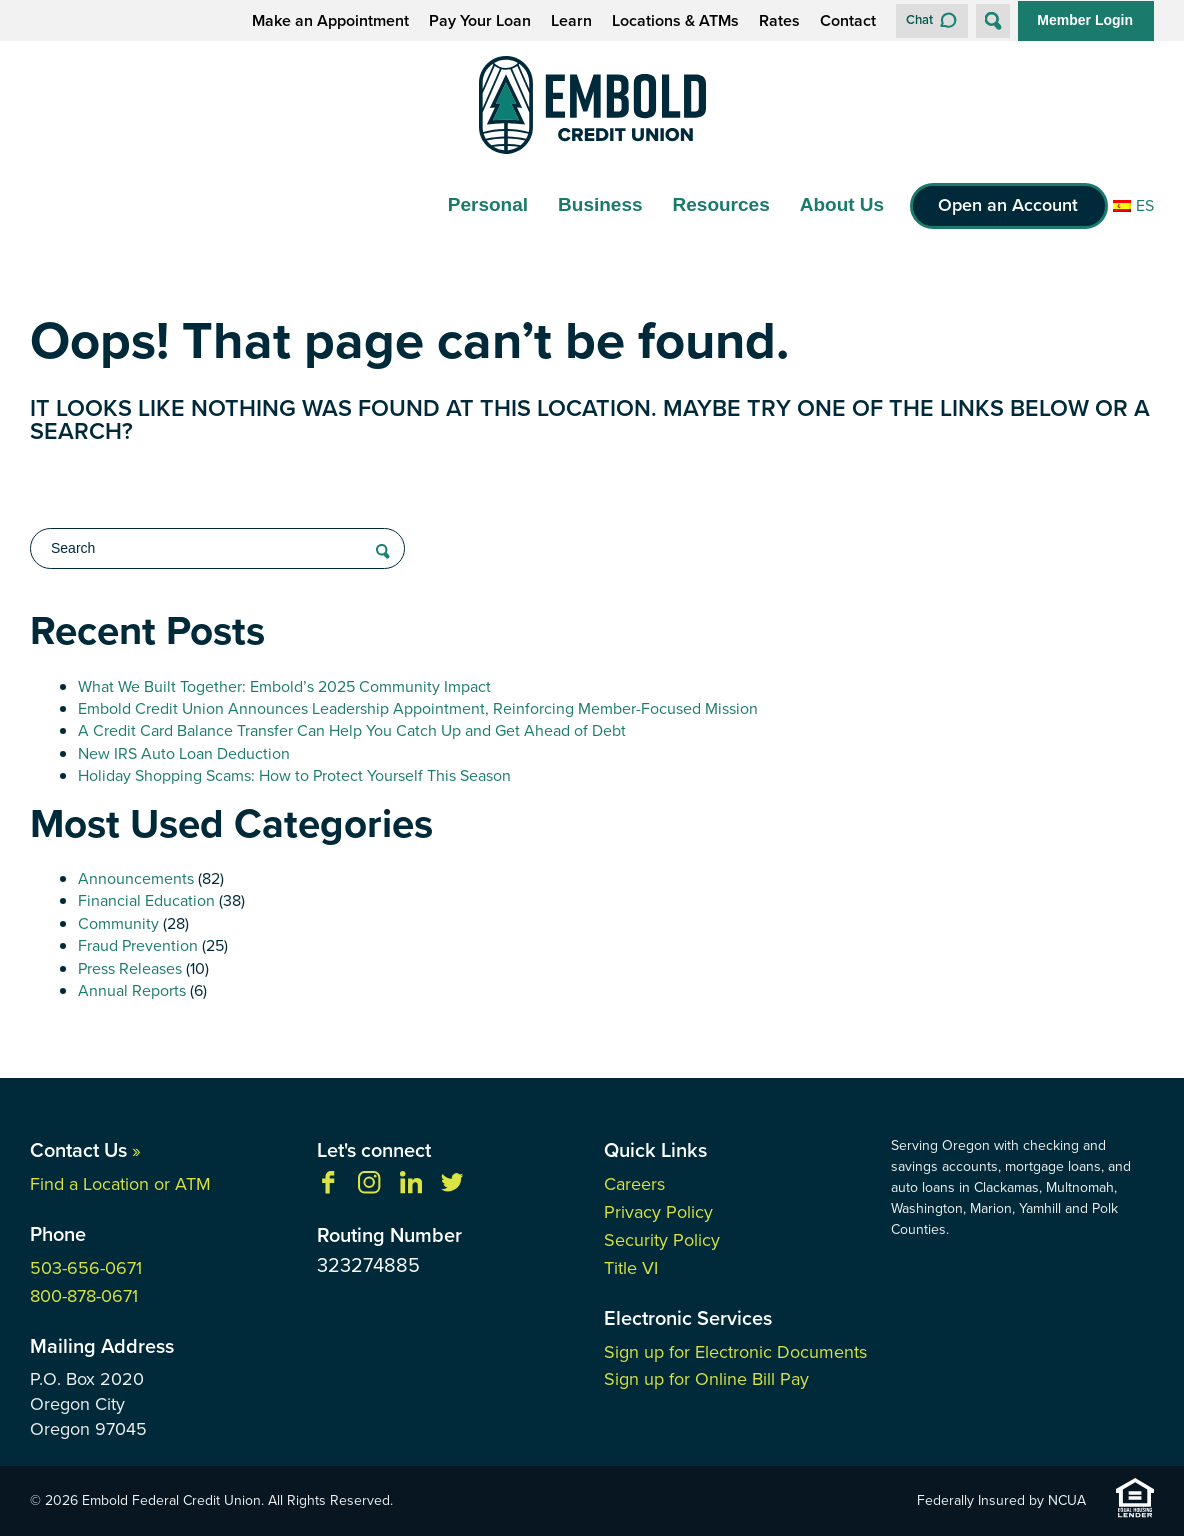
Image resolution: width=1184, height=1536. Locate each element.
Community (118, 923)
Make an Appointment (330, 21)
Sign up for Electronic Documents (735, 1352)
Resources (721, 204)
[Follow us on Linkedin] (411, 1188)
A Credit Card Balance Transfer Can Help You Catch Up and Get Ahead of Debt (352, 730)
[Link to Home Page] (592, 108)
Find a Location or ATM (120, 1184)
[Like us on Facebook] (328, 1188)
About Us (842, 204)
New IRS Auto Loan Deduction (184, 753)
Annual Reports (132, 990)
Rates (779, 21)
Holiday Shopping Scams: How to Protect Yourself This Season (294, 775)
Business (600, 204)
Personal (488, 204)
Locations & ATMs (675, 21)
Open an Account (1008, 205)
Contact (848, 21)
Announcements (136, 878)
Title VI (631, 1268)
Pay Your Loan (480, 21)
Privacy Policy (658, 1212)
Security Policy (662, 1240)
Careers (634, 1184)
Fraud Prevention (138, 945)
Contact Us (85, 1150)
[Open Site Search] (993, 21)
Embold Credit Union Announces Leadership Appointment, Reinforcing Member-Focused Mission (418, 708)
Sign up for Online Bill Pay (706, 1379)
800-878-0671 (84, 1296)
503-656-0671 (86, 1268)
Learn (571, 21)
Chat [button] (919, 19)
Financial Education (146, 900)
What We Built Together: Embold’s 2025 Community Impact (284, 686)
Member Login (1085, 20)
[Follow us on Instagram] (369, 1188)
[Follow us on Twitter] (452, 1188)
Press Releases (130, 968)
